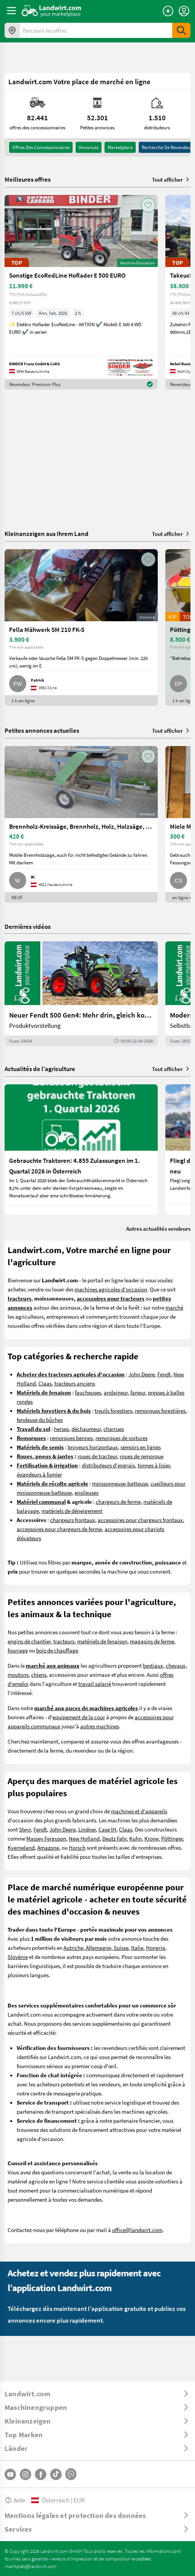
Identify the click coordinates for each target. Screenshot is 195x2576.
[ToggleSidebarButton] (11, 11)
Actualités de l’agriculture (40, 1068)
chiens (38, 1674)
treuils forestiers (113, 1410)
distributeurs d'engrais (108, 1465)
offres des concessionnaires (41, 147)
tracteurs (64, 1641)
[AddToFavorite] (148, 205)
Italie (137, 1947)
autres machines (99, 1726)
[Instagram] (25, 2474)
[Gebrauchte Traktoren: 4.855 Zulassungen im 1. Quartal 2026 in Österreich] (81, 1149)
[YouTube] (10, 2474)
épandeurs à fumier (39, 1474)
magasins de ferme (152, 1641)
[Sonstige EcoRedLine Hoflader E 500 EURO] (81, 292)
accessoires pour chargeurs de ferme (59, 1529)
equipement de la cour (78, 1717)
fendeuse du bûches (40, 1419)
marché (174, 1307)
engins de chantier (29, 1641)
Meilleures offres (28, 179)
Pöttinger (172, 1838)
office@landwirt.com (137, 2230)
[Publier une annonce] (168, 11)
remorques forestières (160, 1410)
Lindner (87, 1829)
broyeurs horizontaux (93, 1447)
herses (61, 1429)
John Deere (141, 1374)
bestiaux (153, 1665)
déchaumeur (86, 1429)
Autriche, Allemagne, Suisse (95, 1947)
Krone (151, 1838)
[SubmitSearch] (181, 30)
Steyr (25, 1829)
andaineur (116, 1392)
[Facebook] (40, 2474)
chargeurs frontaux (72, 1520)
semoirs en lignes (140, 1447)
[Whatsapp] (71, 2474)
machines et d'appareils (139, 1811)
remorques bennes (71, 1438)
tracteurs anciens (74, 1383)
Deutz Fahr (114, 1838)
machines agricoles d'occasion (111, 1289)
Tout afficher (171, 179)
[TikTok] (56, 2474)
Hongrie (155, 1947)
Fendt (164, 1374)
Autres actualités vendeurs (158, 1228)
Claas (45, 1383)
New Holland (84, 1838)
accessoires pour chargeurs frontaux (140, 1520)
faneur (137, 1392)
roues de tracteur (97, 1456)
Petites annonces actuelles (42, 730)
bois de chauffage (57, 1650)
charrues (113, 1429)
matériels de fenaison (102, 1641)
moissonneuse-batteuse (120, 1483)
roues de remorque (141, 1456)
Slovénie (18, 1956)
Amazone (48, 1847)
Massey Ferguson (46, 1838)
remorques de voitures (121, 1438)
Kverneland (21, 1847)
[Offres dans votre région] (12, 30)
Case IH (107, 1829)
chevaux (175, 1665)
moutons (18, 1674)
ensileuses (86, 1492)
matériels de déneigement (71, 1510)
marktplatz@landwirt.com (31, 2566)
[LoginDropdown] (184, 11)
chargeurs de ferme (118, 1501)
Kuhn (135, 1838)
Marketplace (120, 147)
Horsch (77, 1847)
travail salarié (94, 1683)
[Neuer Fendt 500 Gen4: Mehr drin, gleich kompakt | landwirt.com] (81, 993)
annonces (88, 147)
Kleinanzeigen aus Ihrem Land (47, 533)
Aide (15, 2500)
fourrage (18, 1650)
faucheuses (88, 1392)
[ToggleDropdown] (97, 2393)
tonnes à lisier (154, 1465)
